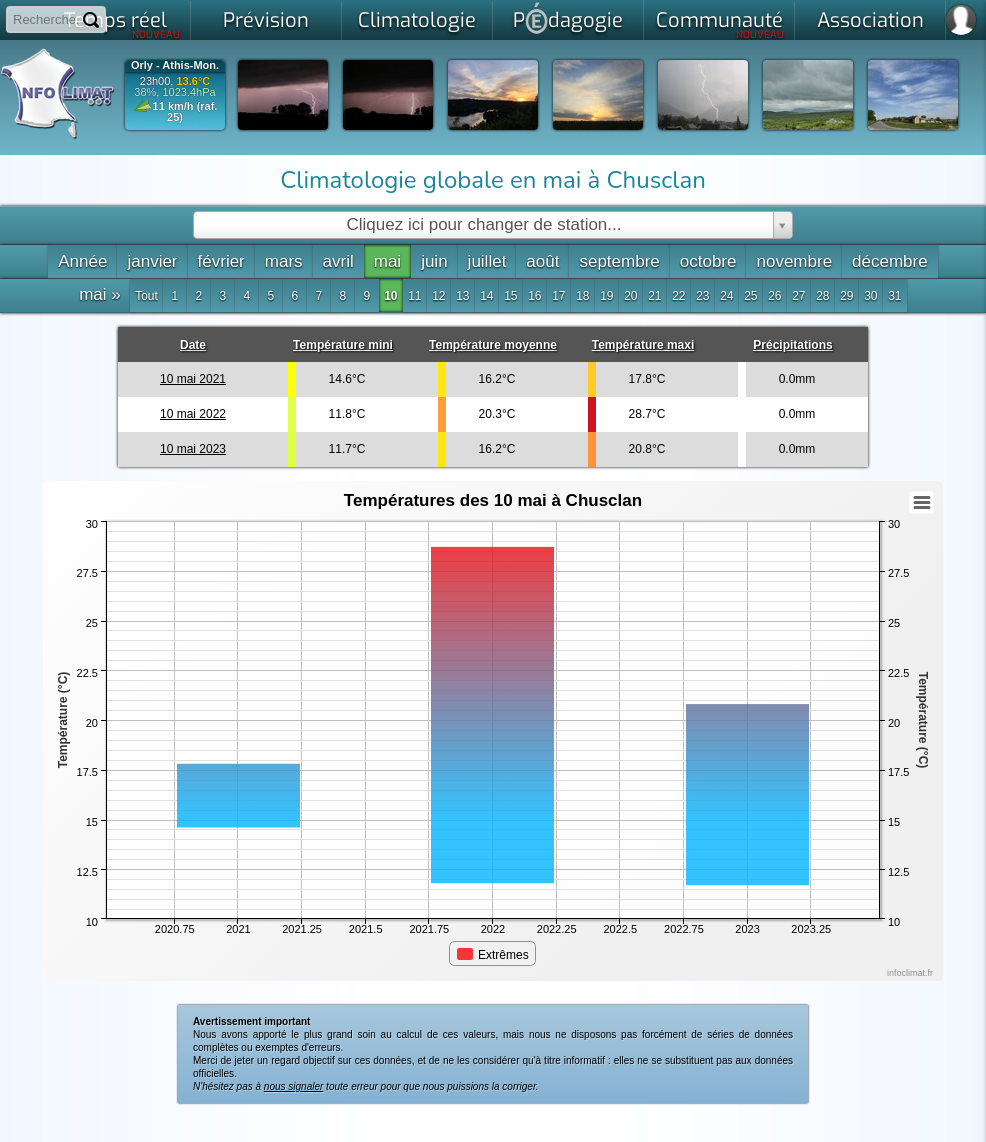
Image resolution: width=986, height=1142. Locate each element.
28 (822, 296)
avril (338, 261)
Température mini (343, 345)
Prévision (266, 20)
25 (750, 296)
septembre (619, 261)
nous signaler (293, 1086)
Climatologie (417, 20)
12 (438, 296)
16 (534, 296)
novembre (794, 261)
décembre (890, 261)
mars (284, 261)
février (221, 261)
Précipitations (792, 345)
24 (726, 296)
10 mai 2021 (193, 379)
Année (82, 261)
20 (630, 296)
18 (582, 296)
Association (870, 20)
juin (434, 261)
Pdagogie (568, 18)
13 (462, 296)
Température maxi (643, 345)
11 (414, 296)
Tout (146, 296)
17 (558, 296)
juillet (487, 261)
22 (678, 296)
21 (654, 296)
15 (510, 296)
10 (390, 296)
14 (486, 296)
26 (774, 296)
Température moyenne (493, 345)
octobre (708, 261)
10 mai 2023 (193, 449)
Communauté (720, 24)
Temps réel (122, 24)
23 (702, 296)
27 (798, 296)
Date (193, 345)
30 (870, 296)
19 (606, 296)
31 (894, 296)
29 (846, 296)
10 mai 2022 (193, 414)
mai (387, 261)
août (542, 261)
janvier (152, 261)
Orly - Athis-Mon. (175, 65)
